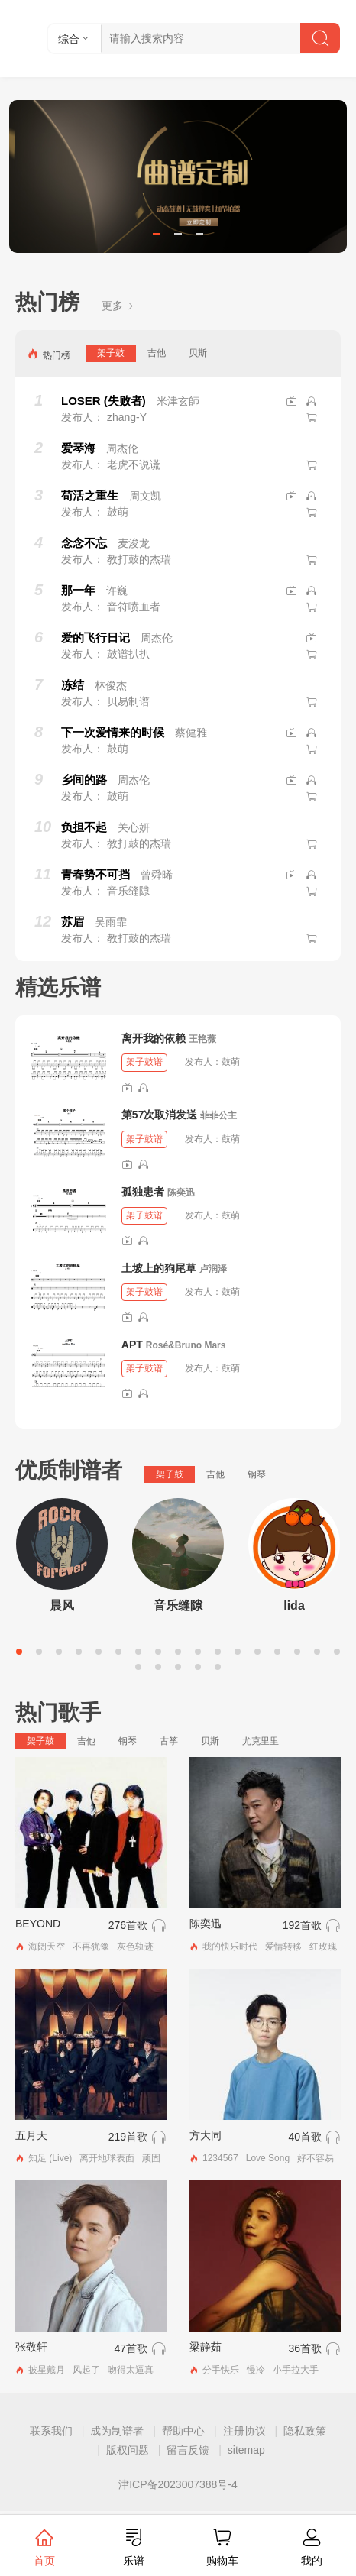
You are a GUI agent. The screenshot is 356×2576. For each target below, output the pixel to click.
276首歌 (127, 1925)
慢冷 (256, 2369)
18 (138, 1667)
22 (218, 1667)
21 (198, 1667)
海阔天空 (46, 1946)
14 (277, 1652)
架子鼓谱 (144, 1062)
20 (178, 1667)
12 (238, 1652)
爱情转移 (283, 1946)
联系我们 (51, 2431)
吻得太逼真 (131, 2369)
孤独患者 (142, 1192)
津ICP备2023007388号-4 (178, 2484)
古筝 (169, 1741)
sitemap (246, 2450)
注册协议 (244, 2431)
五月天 (31, 2135)
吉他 (156, 353)
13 (257, 1652)
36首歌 (305, 2348)
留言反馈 (188, 2450)
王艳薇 (202, 1039)
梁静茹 (205, 2347)
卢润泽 (213, 1269)
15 (297, 1652)
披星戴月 (46, 2369)
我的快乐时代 (229, 1946)
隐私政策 (304, 2431)
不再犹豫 (91, 1946)
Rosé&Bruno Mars (186, 1345)
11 (218, 1652)
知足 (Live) (50, 2158)
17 (337, 1652)
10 (198, 1652)
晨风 (62, 1605)
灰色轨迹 (135, 1946)
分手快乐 (220, 2369)
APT (132, 1344)
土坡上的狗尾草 (158, 1268)
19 (158, 1667)
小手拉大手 (296, 2369)
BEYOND (37, 1923)
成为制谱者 (117, 2431)
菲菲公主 (218, 1115)
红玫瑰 (323, 1946)
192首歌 (302, 1925)
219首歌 (127, 2137)
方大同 (205, 2135)
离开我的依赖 (153, 1038)
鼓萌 (231, 1062)
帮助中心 (183, 2431)
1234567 (220, 2158)
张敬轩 (31, 2347)
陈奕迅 (181, 1192)
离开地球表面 (106, 2158)
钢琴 (257, 1474)
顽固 (151, 2158)
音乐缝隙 (178, 1605)
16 (317, 1652)
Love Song (268, 2158)
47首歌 (130, 2348)
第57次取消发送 (159, 1114)
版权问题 (127, 2450)
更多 (118, 305)
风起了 (86, 2369)
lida (294, 1605)
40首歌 (305, 2137)
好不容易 (315, 2158)
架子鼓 (111, 353)
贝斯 (198, 353)
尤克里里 (260, 1741)
